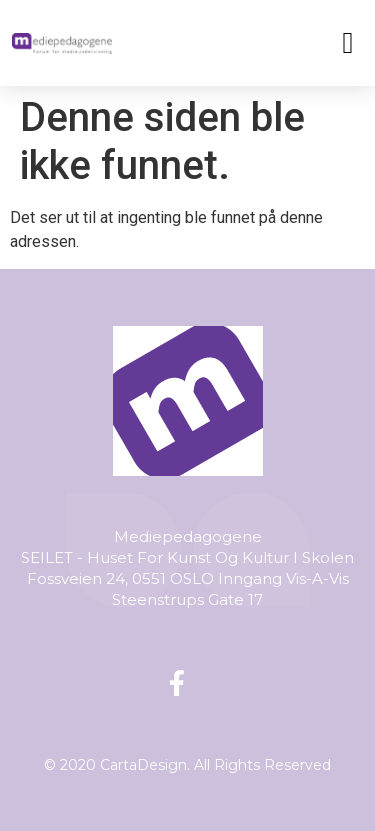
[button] (348, 42)
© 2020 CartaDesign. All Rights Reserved (187, 765)
